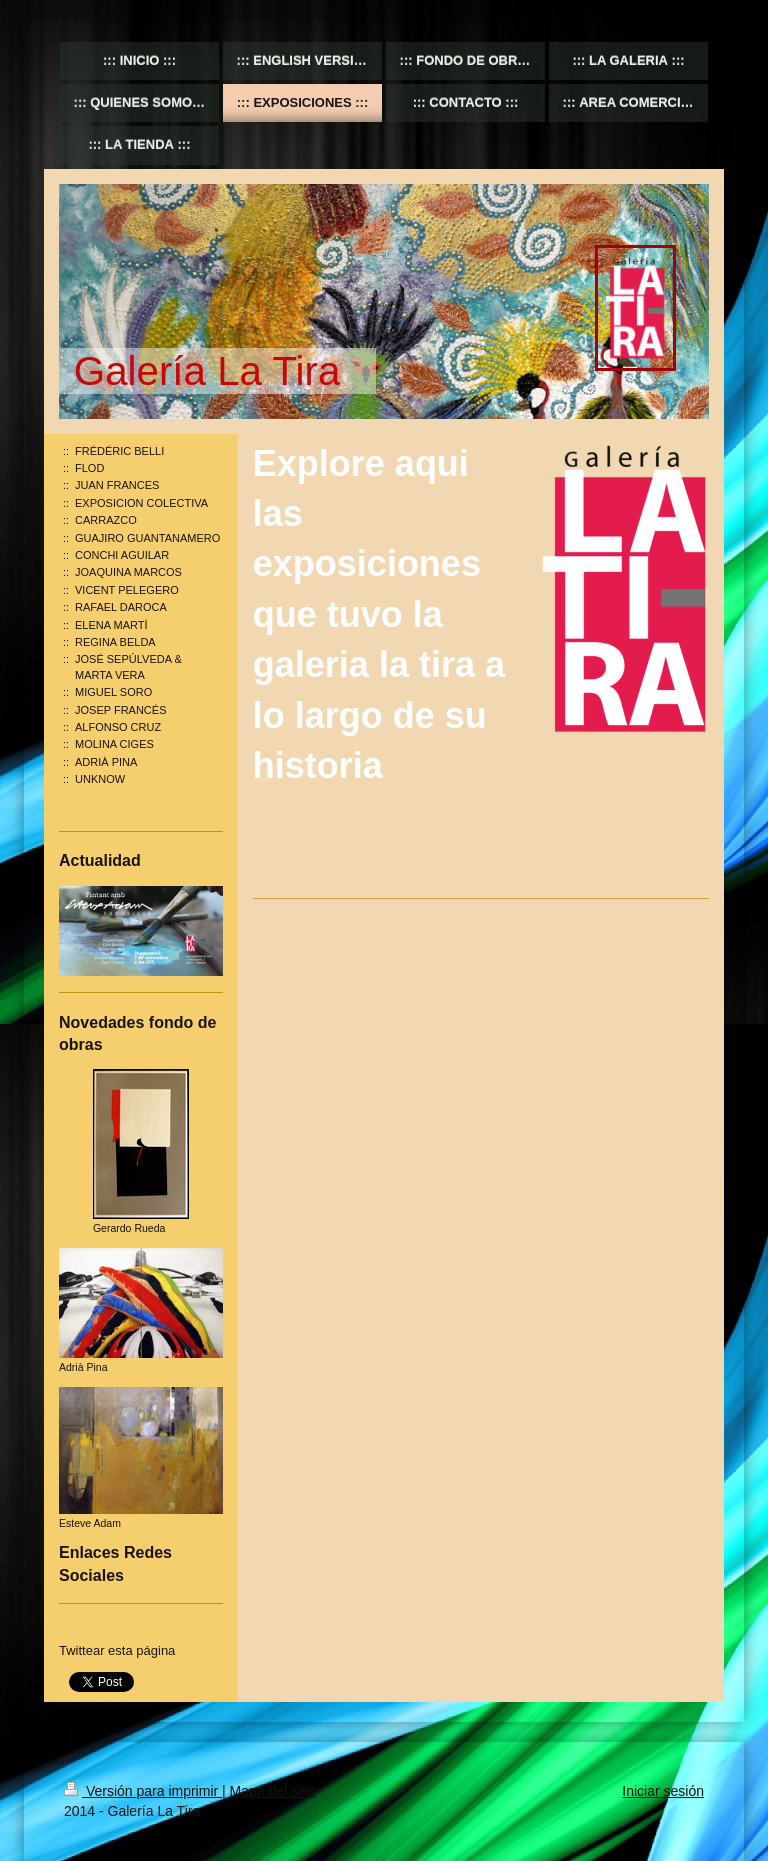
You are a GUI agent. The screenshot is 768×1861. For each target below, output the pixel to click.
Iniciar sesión (663, 1791)
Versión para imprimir (143, 1791)
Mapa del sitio (273, 1791)
